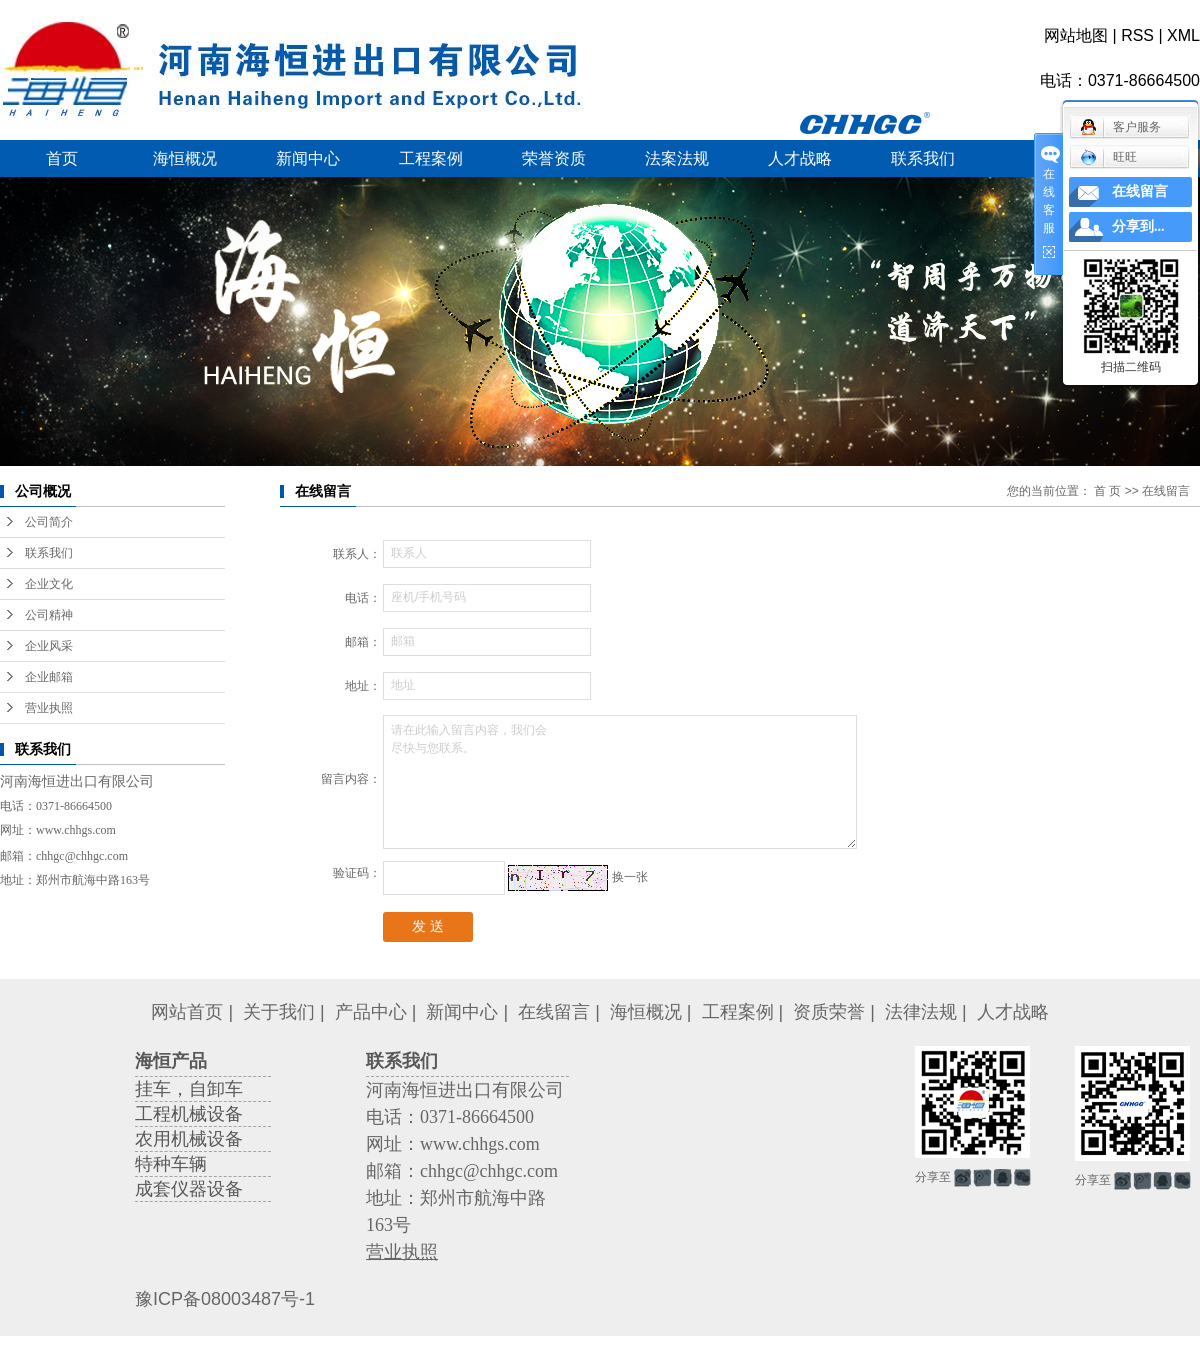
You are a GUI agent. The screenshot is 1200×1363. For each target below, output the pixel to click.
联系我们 (923, 158)
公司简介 (49, 522)
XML (1183, 35)
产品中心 (371, 1012)
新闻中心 (308, 158)
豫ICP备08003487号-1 (225, 1299)
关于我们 (279, 1012)
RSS (1137, 35)
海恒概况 (185, 158)
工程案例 (431, 158)
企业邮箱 (49, 677)
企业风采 (49, 646)
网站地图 (1076, 35)
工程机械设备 (189, 1114)
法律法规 (921, 1012)
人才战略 (800, 158)
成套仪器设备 (189, 1189)
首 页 (1107, 491)
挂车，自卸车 (189, 1089)
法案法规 (677, 158)
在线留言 (554, 1012)
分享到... (1138, 226)
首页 (62, 158)
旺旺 (1108, 157)
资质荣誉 (829, 1012)
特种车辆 (171, 1164)
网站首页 (187, 1012)
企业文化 (49, 584)
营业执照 (49, 708)
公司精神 (49, 615)
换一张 (630, 877)
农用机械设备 (189, 1139)
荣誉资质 (554, 158)
